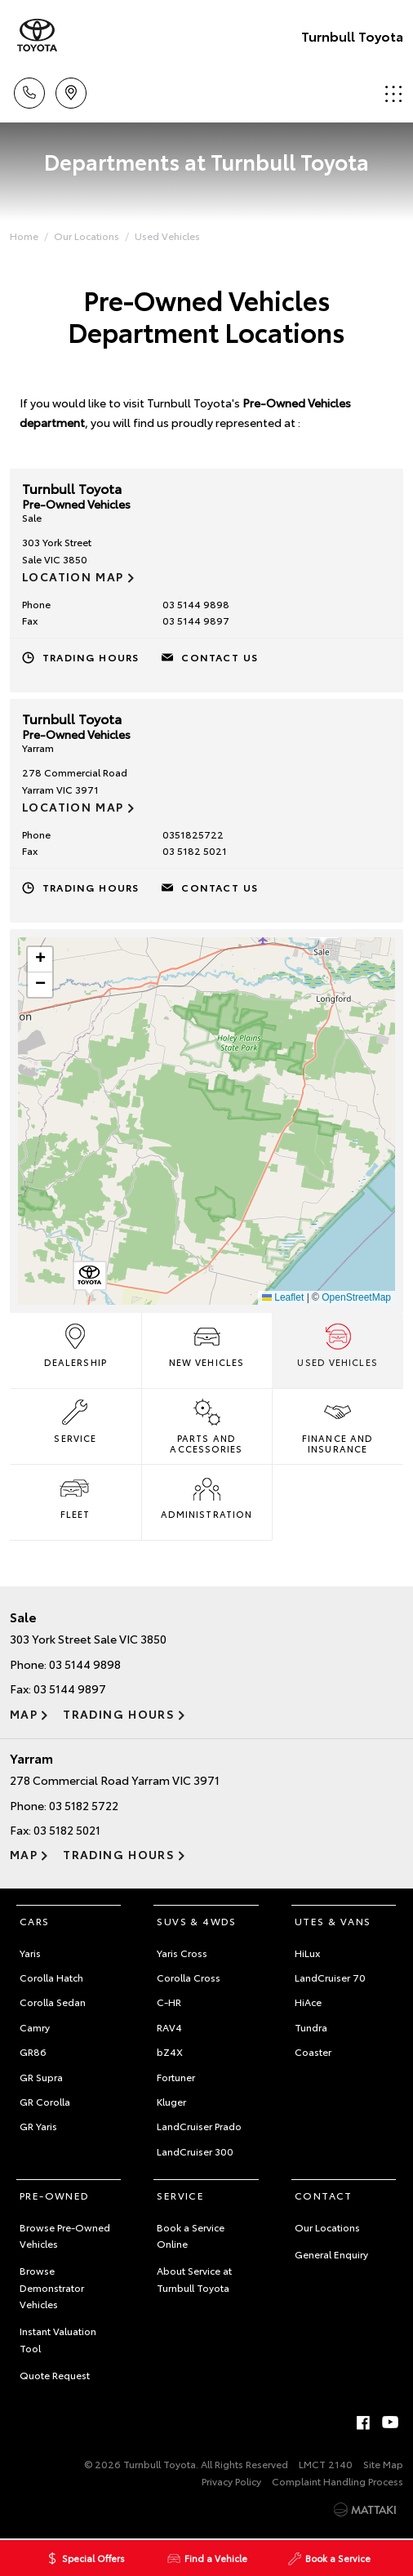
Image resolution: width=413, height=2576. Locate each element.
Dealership (75, 1343)
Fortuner (176, 2077)
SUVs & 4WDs (196, 1921)
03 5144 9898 (195, 604)
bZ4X (170, 2051)
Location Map (73, 576)
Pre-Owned (55, 2195)
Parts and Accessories (206, 1425)
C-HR (169, 2002)
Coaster (313, 2051)
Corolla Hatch (51, 1977)
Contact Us (219, 657)
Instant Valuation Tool (58, 2339)
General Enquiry (331, 2254)
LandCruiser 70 (330, 1977)
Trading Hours (90, 657)
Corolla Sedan (53, 2002)
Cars (35, 1921)
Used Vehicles (167, 235)
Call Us (29, 90)
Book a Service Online (190, 2235)
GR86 (33, 2051)
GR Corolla (45, 2101)
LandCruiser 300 (195, 2151)
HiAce (308, 2002)
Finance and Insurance (337, 1425)
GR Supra (41, 2077)
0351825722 (193, 834)
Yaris (30, 1953)
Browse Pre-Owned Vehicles (65, 2235)
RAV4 (169, 2027)
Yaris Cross (182, 1953)
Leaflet (283, 1297)
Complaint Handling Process (337, 2481)
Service (75, 1419)
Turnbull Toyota (352, 35)
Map (24, 1714)
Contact (324, 2195)
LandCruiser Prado (199, 2126)
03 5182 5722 (83, 1805)
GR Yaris (38, 2126)
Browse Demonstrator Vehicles (52, 2287)
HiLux (307, 1953)
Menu (393, 93)
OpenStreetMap (356, 1297)
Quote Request (55, 2375)
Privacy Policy (231, 2481)
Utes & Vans (333, 1921)
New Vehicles (206, 1343)
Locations (71, 90)
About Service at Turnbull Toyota (194, 2278)
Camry (35, 2027)
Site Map (383, 2464)
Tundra (311, 2027)
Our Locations (86, 235)
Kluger (171, 2101)
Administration (206, 1495)
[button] (90, 1279)
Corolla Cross (188, 1977)
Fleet (75, 1495)
